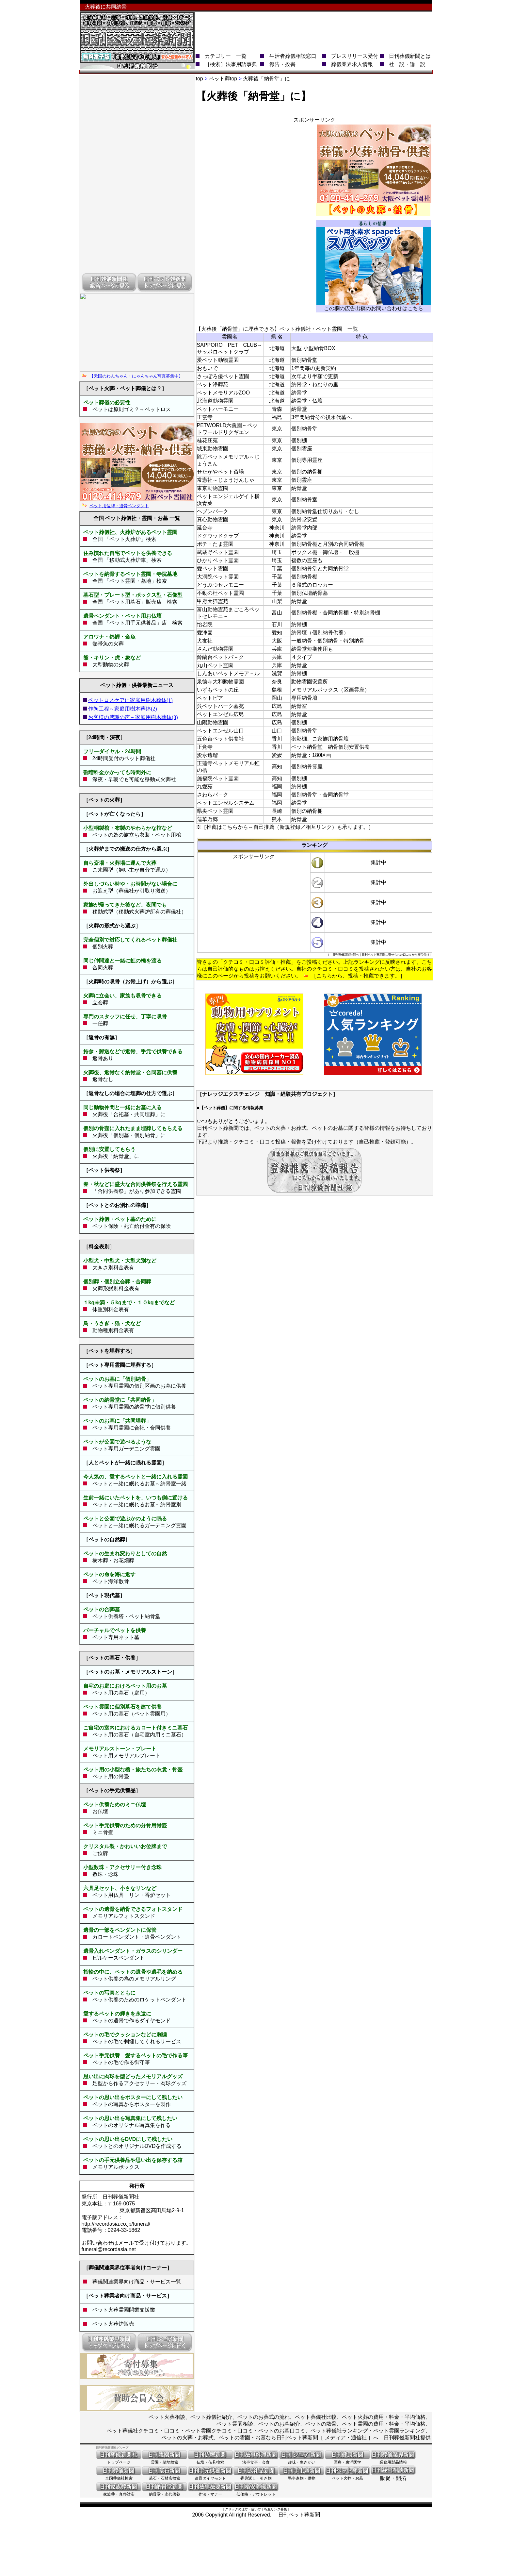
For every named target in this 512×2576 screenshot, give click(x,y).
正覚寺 (205, 747)
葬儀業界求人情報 (352, 64)
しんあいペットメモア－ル (228, 673)
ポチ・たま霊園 (215, 544)
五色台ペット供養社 (220, 739)
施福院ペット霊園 (218, 778)
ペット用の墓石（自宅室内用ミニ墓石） (136, 1734)
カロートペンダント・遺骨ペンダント (136, 1937)
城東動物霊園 (212, 448)
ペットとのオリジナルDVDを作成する (137, 2146)
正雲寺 (205, 417)
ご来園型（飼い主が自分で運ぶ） (131, 870)
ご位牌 (97, 1853)
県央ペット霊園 (215, 811)
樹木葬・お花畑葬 (110, 1560)
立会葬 (100, 1002)
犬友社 (205, 641)
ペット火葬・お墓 (347, 2476)
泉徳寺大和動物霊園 (220, 681)
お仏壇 (100, 1811)
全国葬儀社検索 (119, 2476)
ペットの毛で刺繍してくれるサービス (136, 2041)
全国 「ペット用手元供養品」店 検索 (137, 623)
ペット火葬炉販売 (110, 2324)
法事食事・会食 (256, 2460)
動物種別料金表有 (110, 1330)
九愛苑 (205, 786)
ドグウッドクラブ (218, 536)
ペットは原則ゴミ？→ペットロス (129, 409)
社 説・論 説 (407, 64)
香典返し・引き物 (256, 2476)
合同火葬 (102, 967)
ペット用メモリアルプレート (123, 1755)
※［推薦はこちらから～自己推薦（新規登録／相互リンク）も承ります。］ (285, 827)
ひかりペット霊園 (218, 560)
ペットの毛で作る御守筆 (121, 2062)
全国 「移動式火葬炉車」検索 (127, 560)
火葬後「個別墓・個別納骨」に (129, 1135)
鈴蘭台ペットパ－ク (220, 657)
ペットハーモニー (218, 409)
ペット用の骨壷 (110, 1776)
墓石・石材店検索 (164, 2476)
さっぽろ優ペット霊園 (223, 376)
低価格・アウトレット (256, 2492)
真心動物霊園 (212, 519)
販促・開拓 (393, 2475)
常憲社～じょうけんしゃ (225, 480)
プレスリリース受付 (354, 56)
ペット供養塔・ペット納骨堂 (126, 1616)
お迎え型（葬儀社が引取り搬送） (131, 891)
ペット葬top (223, 78)
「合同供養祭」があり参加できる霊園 (136, 1191)
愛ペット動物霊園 (218, 360)
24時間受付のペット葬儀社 (121, 758)
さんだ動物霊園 (215, 649)
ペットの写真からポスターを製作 (131, 2104)
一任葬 (100, 1023)
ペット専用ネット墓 (113, 1637)
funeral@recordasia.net (109, 2249)
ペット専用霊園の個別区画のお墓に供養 (136, 1386)
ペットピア (210, 698)
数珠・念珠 (103, 1874)
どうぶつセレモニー (220, 585)
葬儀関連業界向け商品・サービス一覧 (136, 2281)
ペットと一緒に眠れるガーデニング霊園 (136, 1525)
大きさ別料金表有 (110, 1267)
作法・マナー (210, 2492)
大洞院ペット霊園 (218, 576)
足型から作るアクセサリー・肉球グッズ (139, 2083)
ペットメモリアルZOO (223, 392)
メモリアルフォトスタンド (123, 1916)
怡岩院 (205, 624)
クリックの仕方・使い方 (243, 2509)
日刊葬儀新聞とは (410, 56)
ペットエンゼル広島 (220, 714)
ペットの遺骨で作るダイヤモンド (131, 2020)
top (199, 78)
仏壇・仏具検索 (210, 2460)
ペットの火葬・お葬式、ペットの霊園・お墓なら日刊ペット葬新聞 (239, 2437)
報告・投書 (282, 64)
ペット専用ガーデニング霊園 (123, 1448)
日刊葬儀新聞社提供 (407, 2437)
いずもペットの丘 (218, 690)
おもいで (207, 368)
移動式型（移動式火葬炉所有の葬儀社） (139, 911)
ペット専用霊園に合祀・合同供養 (129, 1427)
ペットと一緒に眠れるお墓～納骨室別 (134, 1504)
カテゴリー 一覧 (226, 56)
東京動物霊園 (212, 488)
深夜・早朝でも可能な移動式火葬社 (131, 779)
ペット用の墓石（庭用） (118, 1693)
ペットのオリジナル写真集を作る (131, 2125)
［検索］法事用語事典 (231, 64)
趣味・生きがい (302, 2460)
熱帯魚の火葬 (108, 643)
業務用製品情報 (393, 2460)
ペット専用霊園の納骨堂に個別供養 (131, 1407)
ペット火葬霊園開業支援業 (121, 2310)
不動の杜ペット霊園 (220, 593)
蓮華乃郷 (207, 819)
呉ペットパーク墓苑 (220, 706)
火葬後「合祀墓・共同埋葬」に (129, 1114)
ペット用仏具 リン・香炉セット (131, 1895)
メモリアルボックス (115, 2167)
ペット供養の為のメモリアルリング (134, 1979)
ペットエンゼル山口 (220, 730)
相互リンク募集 (275, 2509)
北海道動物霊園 (215, 401)
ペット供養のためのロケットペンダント (139, 1999)
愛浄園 (205, 632)
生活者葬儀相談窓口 (292, 56)
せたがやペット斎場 (220, 472)
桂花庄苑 (207, 440)
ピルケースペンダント (118, 1958)
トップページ (119, 2460)
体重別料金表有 (108, 1309)
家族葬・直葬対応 (119, 2492)
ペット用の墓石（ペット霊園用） (129, 1713)
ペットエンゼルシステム (225, 803)
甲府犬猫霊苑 (212, 601)
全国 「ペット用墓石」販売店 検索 (132, 602)
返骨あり (102, 1058)
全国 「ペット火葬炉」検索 (121, 539)
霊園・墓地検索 (164, 2460)
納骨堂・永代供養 (164, 2492)
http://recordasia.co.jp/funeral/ (116, 2224)
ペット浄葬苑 (212, 384)
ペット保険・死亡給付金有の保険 (129, 1226)
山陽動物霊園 (212, 722)
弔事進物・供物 (302, 2476)
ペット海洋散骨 (108, 1581)
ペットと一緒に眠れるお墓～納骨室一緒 (136, 1483)
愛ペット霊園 (212, 568)
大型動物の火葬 (110, 664)
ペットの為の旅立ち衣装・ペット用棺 (136, 835)
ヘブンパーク (212, 511)
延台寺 (205, 527)
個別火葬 (102, 946)
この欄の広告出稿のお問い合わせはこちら (373, 308)
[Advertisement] (313, 27)
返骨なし (102, 1079)
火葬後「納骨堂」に (115, 1156)
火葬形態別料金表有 (113, 1288)
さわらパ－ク (212, 794)
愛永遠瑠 (207, 755)
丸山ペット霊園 (215, 665)
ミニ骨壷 (100, 1832)
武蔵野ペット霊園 (218, 552)
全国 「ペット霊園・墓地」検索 (127, 581)
